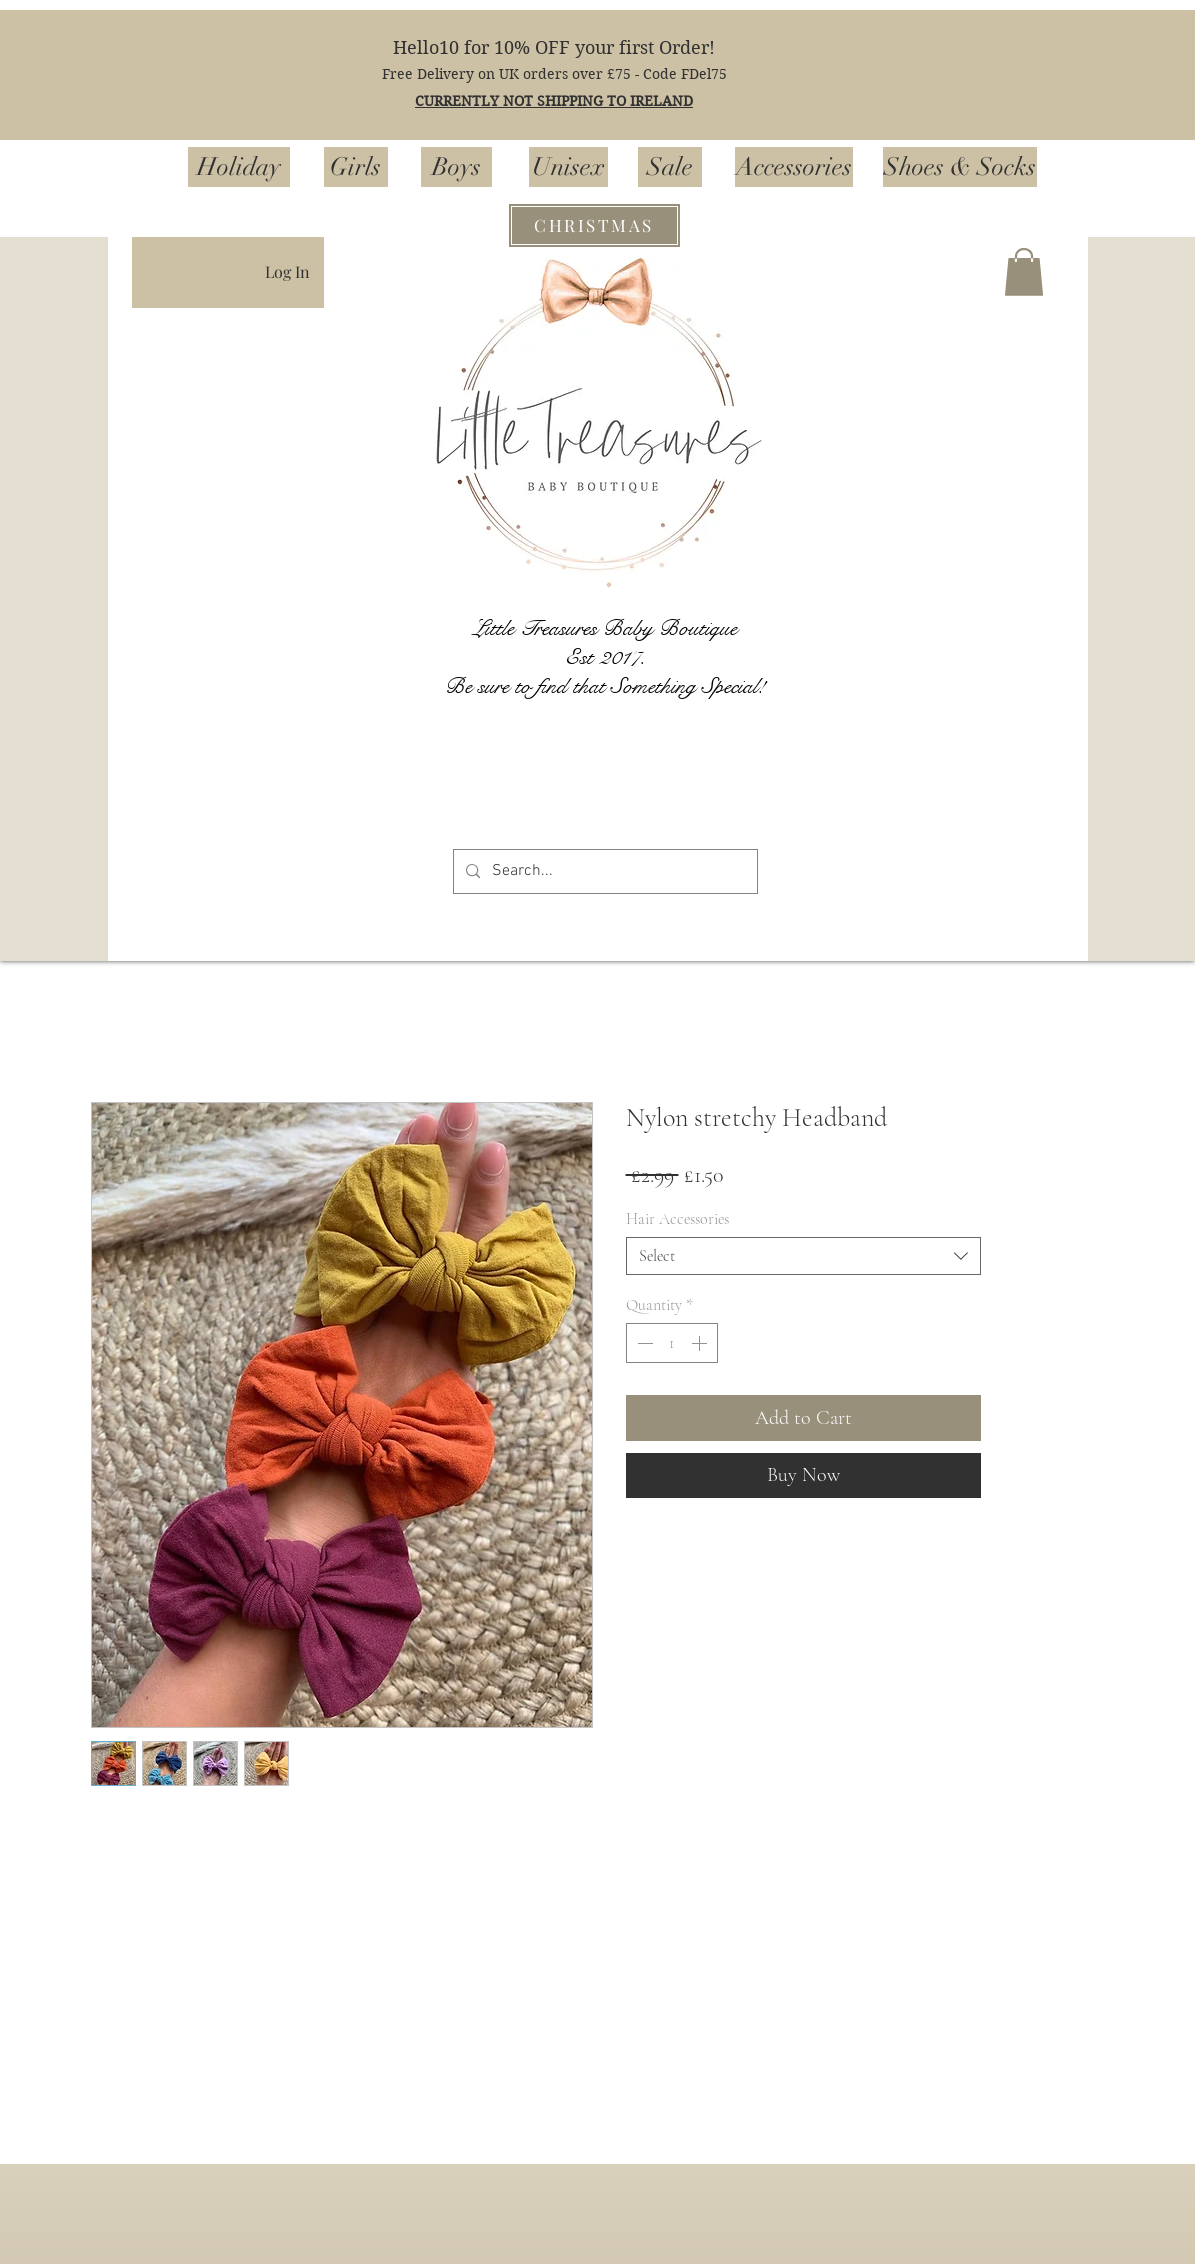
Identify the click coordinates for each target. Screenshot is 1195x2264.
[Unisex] (568, 167)
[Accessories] (794, 167)
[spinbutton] (672, 1343)
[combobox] (803, 1256)
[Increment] (701, 1343)
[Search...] (603, 871)
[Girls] (356, 167)
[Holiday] (239, 167)
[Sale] (670, 167)
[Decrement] (643, 1343)
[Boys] (456, 167)
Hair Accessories (677, 1219)
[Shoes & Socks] (960, 167)
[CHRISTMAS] (594, 225)
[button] (1024, 272)
